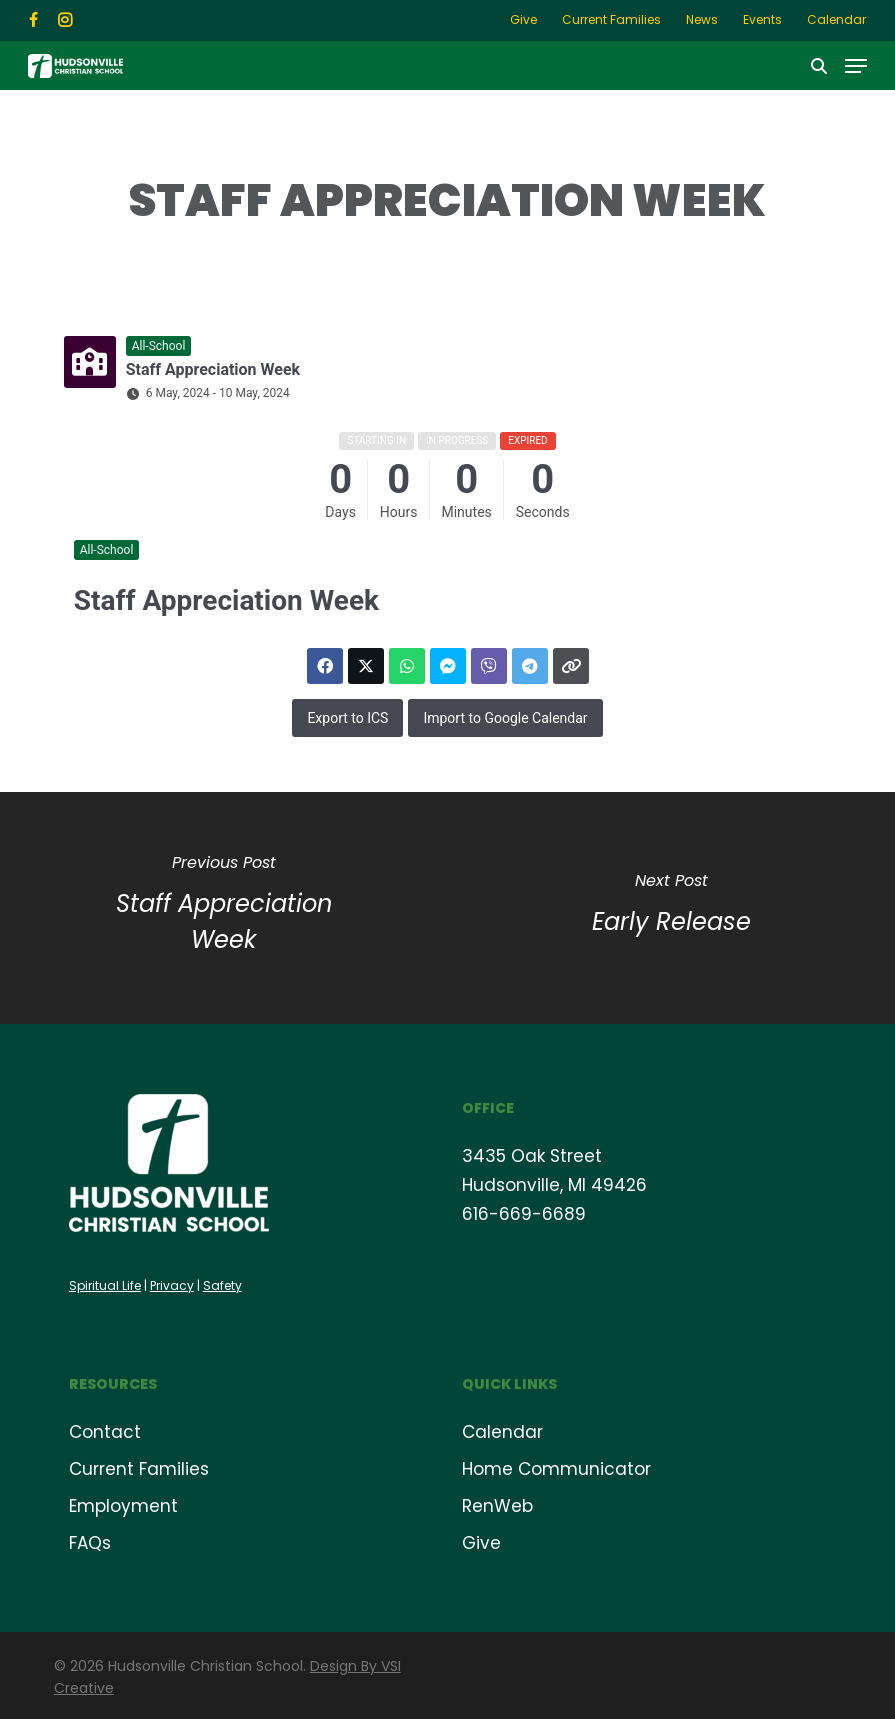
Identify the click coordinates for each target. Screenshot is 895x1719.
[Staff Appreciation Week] (224, 908)
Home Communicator (556, 1469)
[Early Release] (672, 908)
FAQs (90, 1543)
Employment (123, 1506)
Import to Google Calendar (505, 718)
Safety (222, 1285)
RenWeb (497, 1506)
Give (481, 1543)
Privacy (172, 1285)
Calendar (502, 1432)
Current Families (139, 1469)
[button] (856, 66)
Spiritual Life (105, 1285)
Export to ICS (347, 718)
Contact (105, 1432)
